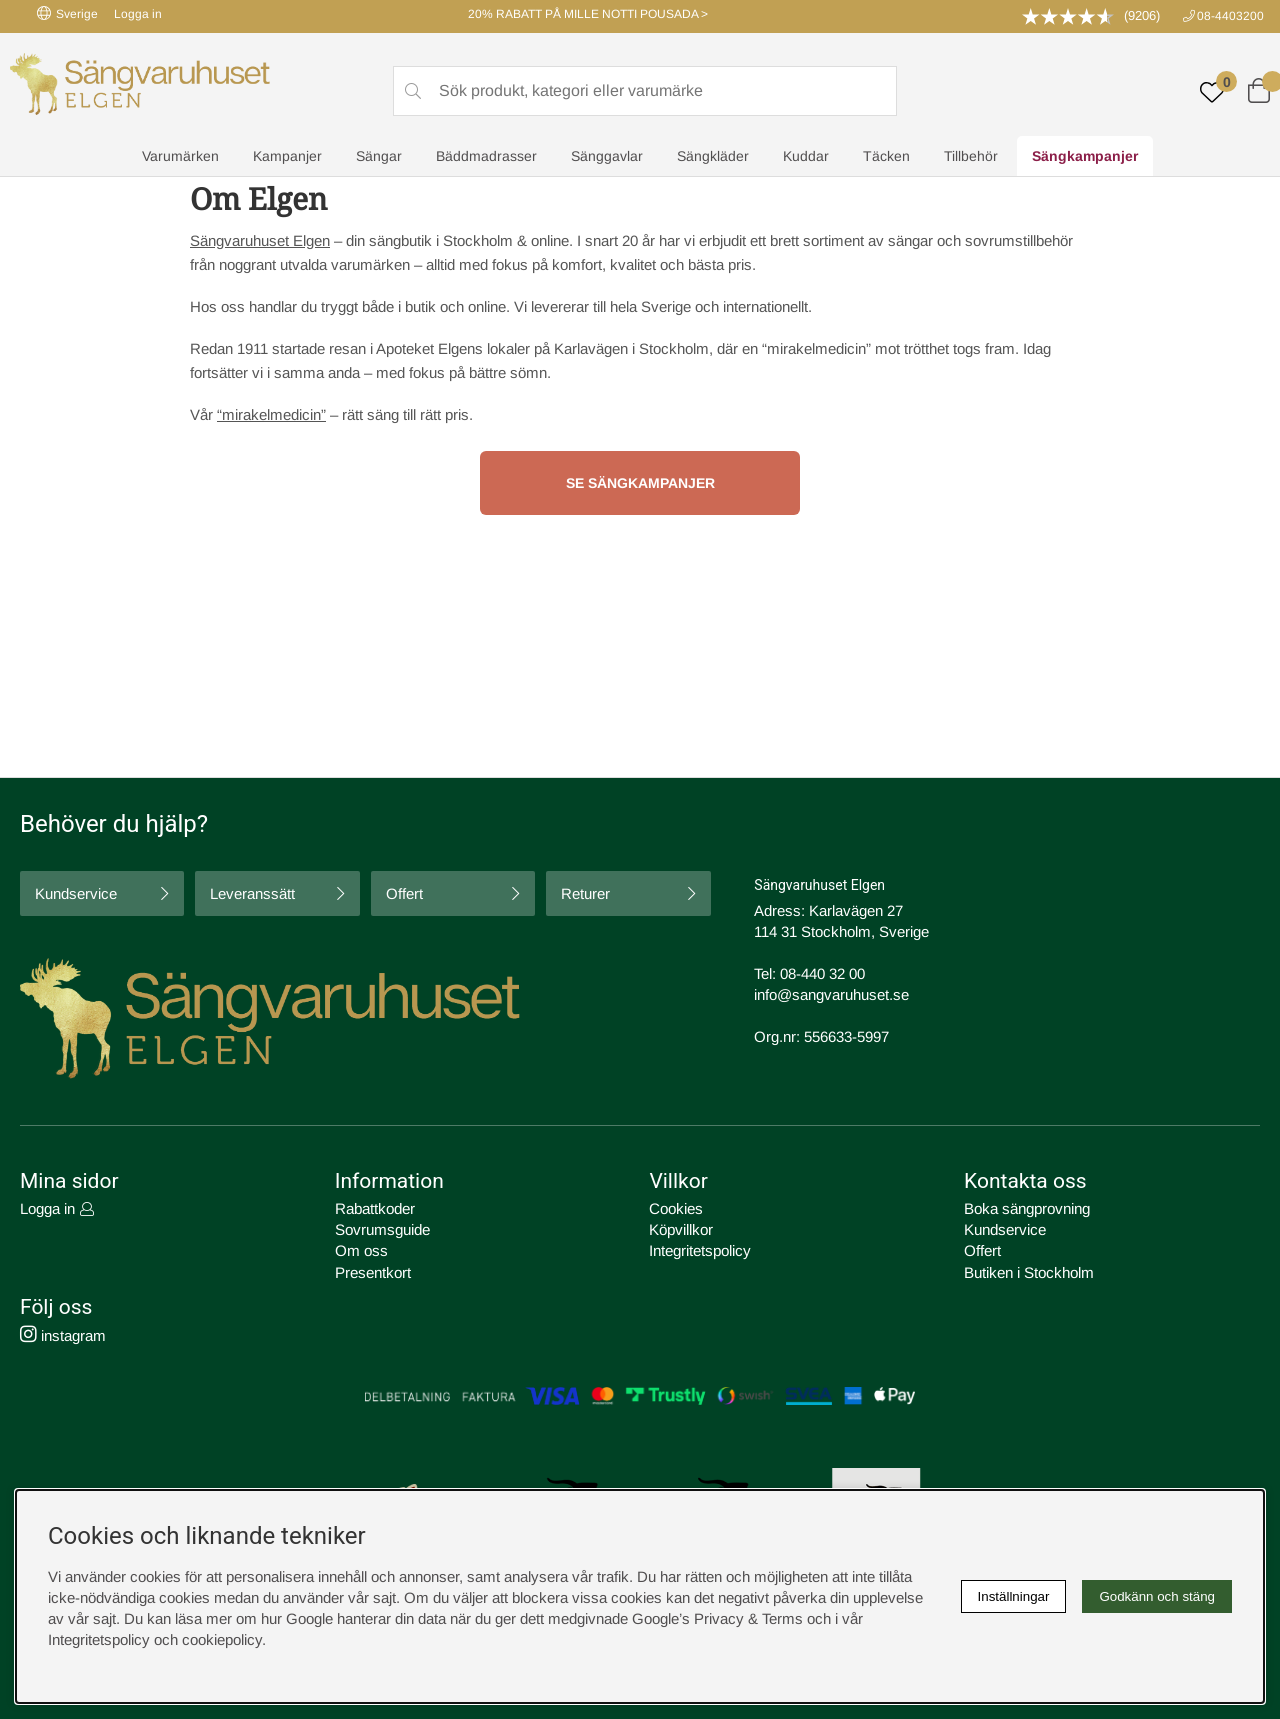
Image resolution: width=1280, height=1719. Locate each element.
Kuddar (806, 156)
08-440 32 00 (822, 973)
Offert (404, 893)
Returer (585, 893)
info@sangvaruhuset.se (831, 994)
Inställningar (1014, 1596)
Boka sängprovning (1027, 1208)
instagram (63, 1334)
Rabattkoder (375, 1208)
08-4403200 (1230, 16)
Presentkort (373, 1271)
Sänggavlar (607, 156)
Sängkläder (713, 156)
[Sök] (645, 91)
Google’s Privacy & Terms (717, 1618)
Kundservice (76, 893)
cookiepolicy (222, 1639)
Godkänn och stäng (1157, 1596)
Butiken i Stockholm (1029, 1271)
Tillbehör (971, 156)
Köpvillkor (681, 1229)
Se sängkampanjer (640, 483)
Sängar (379, 156)
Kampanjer (287, 156)
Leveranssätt (252, 893)
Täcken (886, 156)
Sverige (67, 13)
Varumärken (180, 156)
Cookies (676, 1208)
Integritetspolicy (700, 1250)
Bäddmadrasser (486, 156)
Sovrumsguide (382, 1229)
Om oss (361, 1250)
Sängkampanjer (1085, 156)
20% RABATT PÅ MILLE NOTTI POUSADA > (588, 14)
